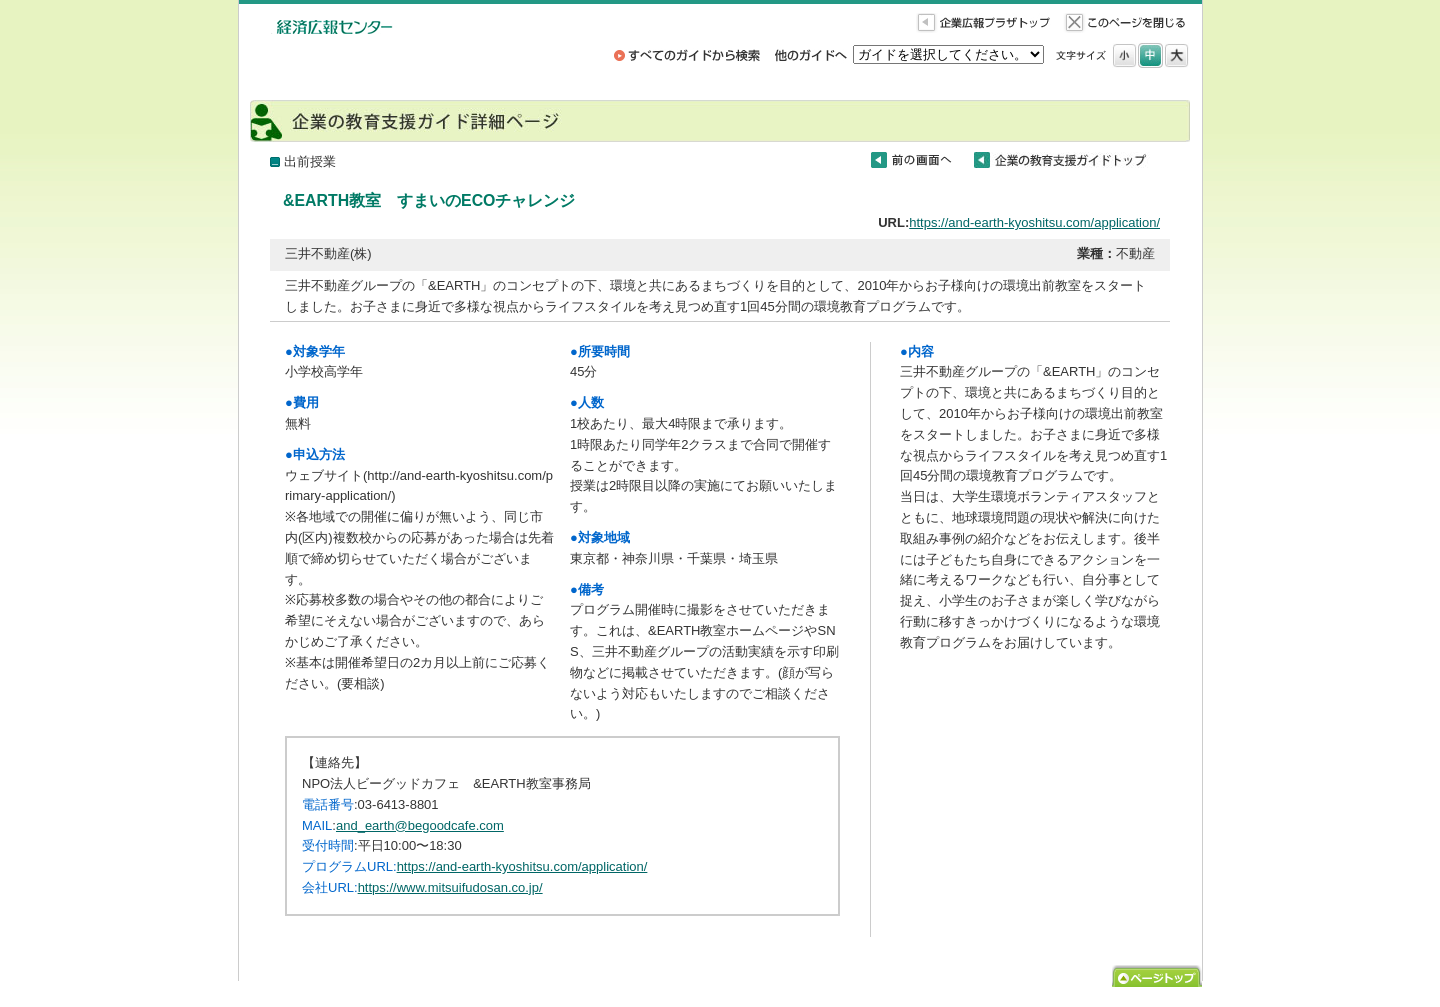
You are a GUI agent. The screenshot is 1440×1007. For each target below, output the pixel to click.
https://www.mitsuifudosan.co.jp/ (450, 887)
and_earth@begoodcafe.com (420, 825)
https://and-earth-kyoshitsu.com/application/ (1034, 222)
